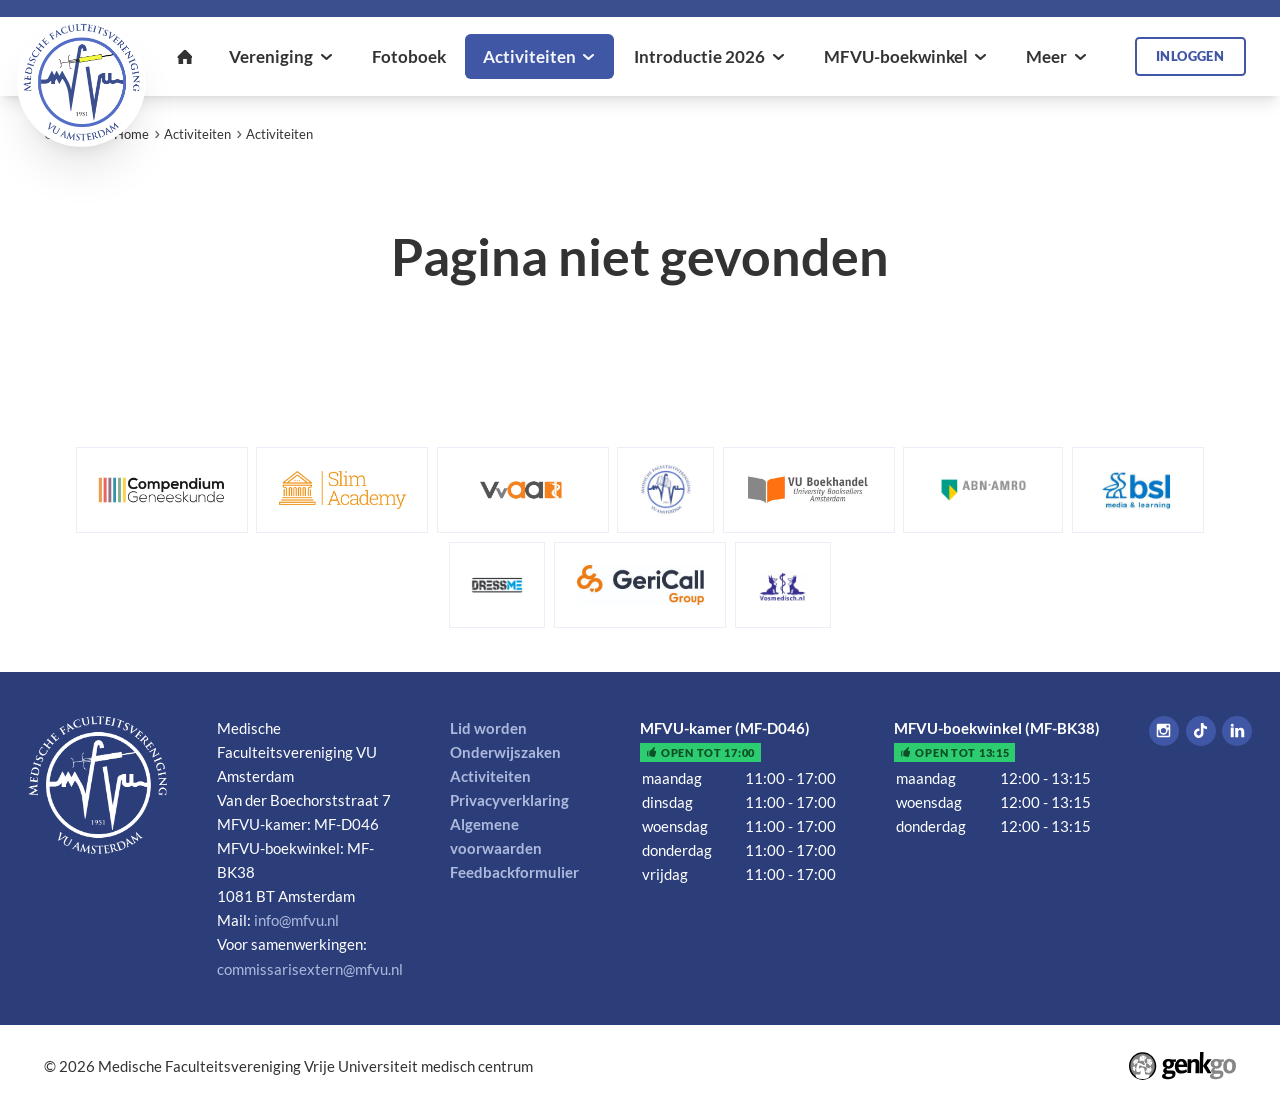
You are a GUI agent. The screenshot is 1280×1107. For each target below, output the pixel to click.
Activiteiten (197, 134)
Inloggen (1190, 56)
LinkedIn (1237, 731)
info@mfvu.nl (296, 920)
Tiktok (1201, 731)
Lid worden (488, 728)
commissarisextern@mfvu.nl (310, 969)
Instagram (1164, 731)
